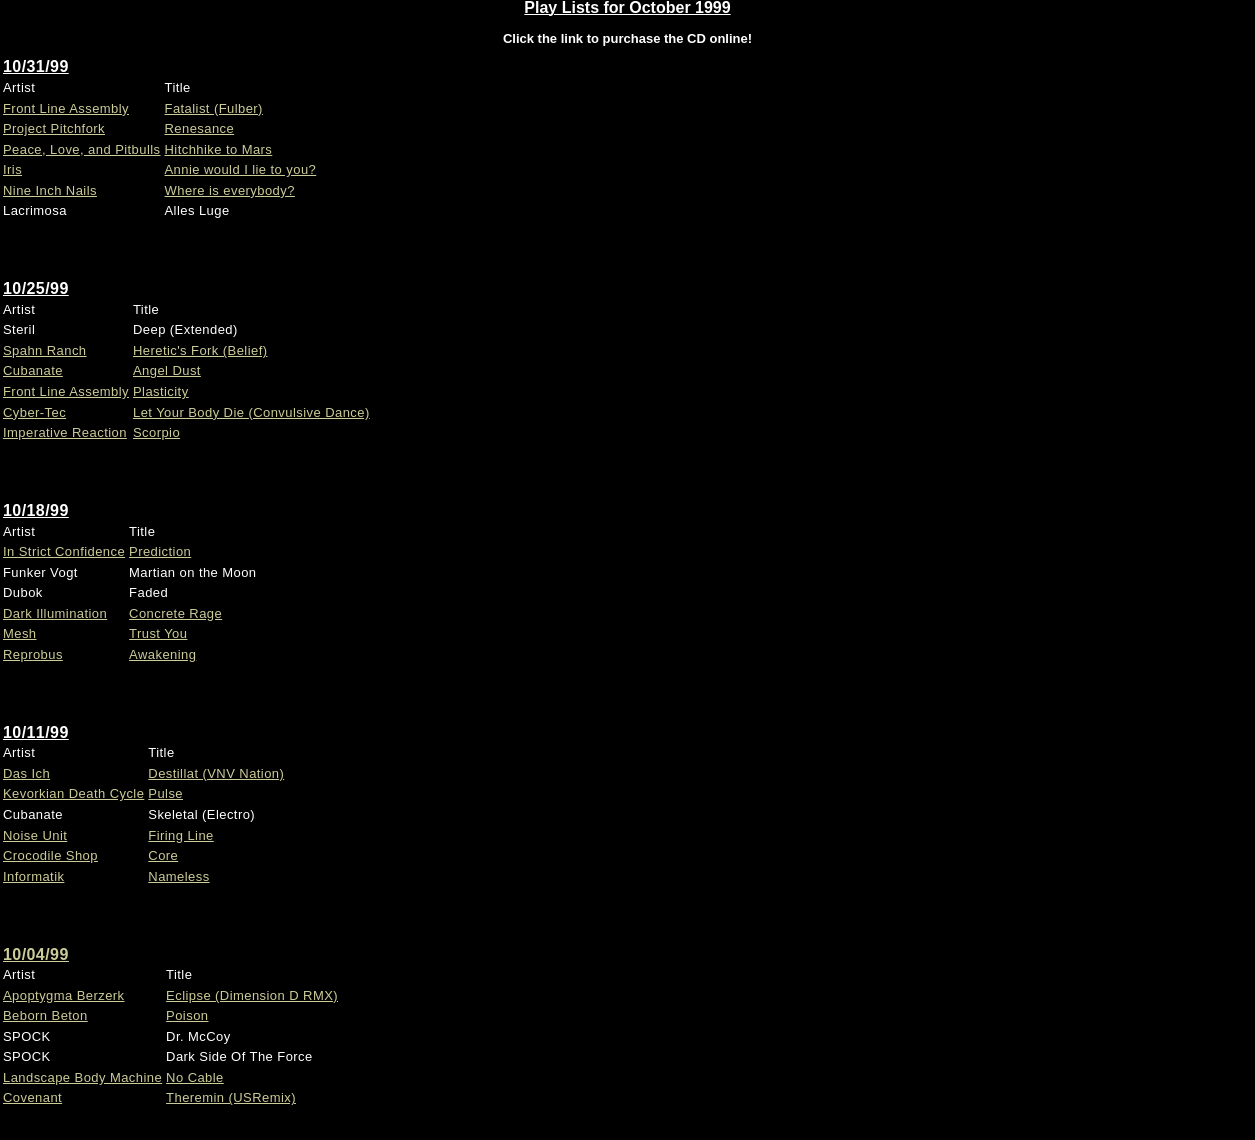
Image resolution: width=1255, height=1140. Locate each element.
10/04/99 (36, 954)
